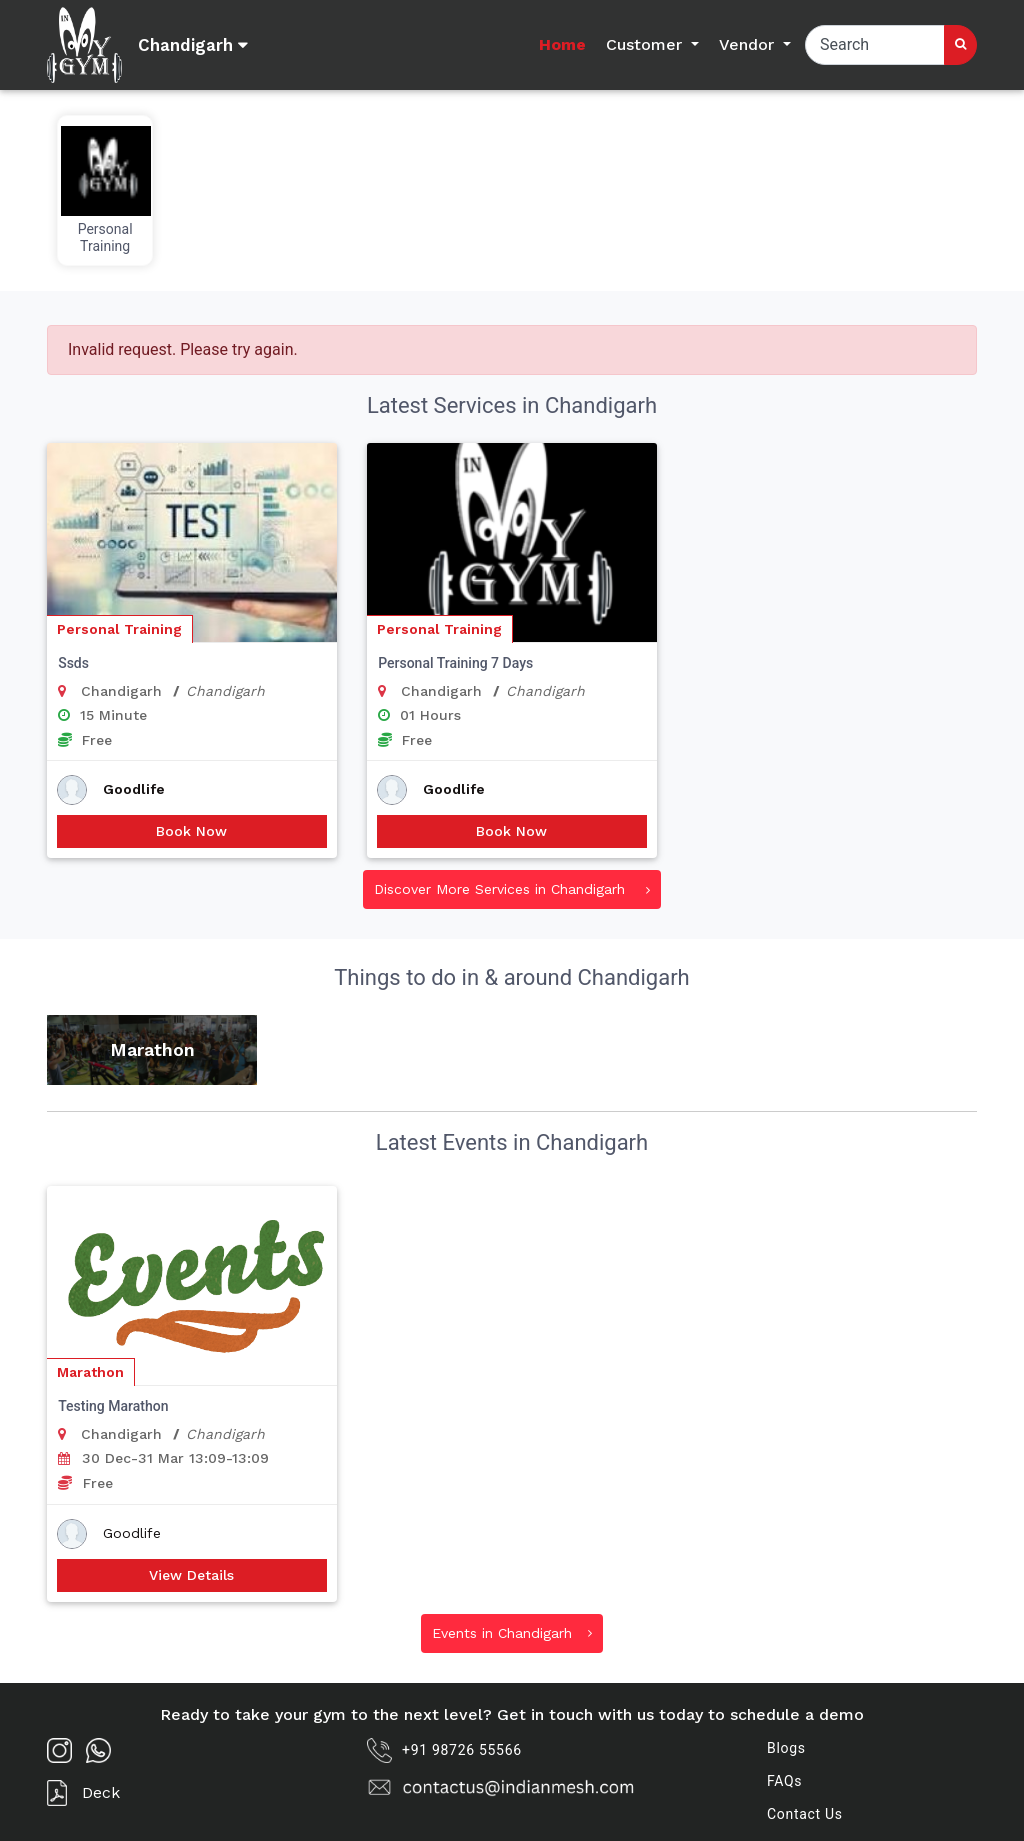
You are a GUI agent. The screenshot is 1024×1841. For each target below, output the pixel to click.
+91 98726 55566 (444, 1750)
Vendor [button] (749, 44)
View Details (191, 1575)
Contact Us (805, 1814)
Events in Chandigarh (512, 1633)
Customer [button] (646, 44)
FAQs (784, 1781)
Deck (83, 1793)
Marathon (90, 1372)
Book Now (191, 831)
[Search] (875, 45)
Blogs (786, 1748)
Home (562, 44)
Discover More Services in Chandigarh (512, 889)
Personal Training (119, 629)
